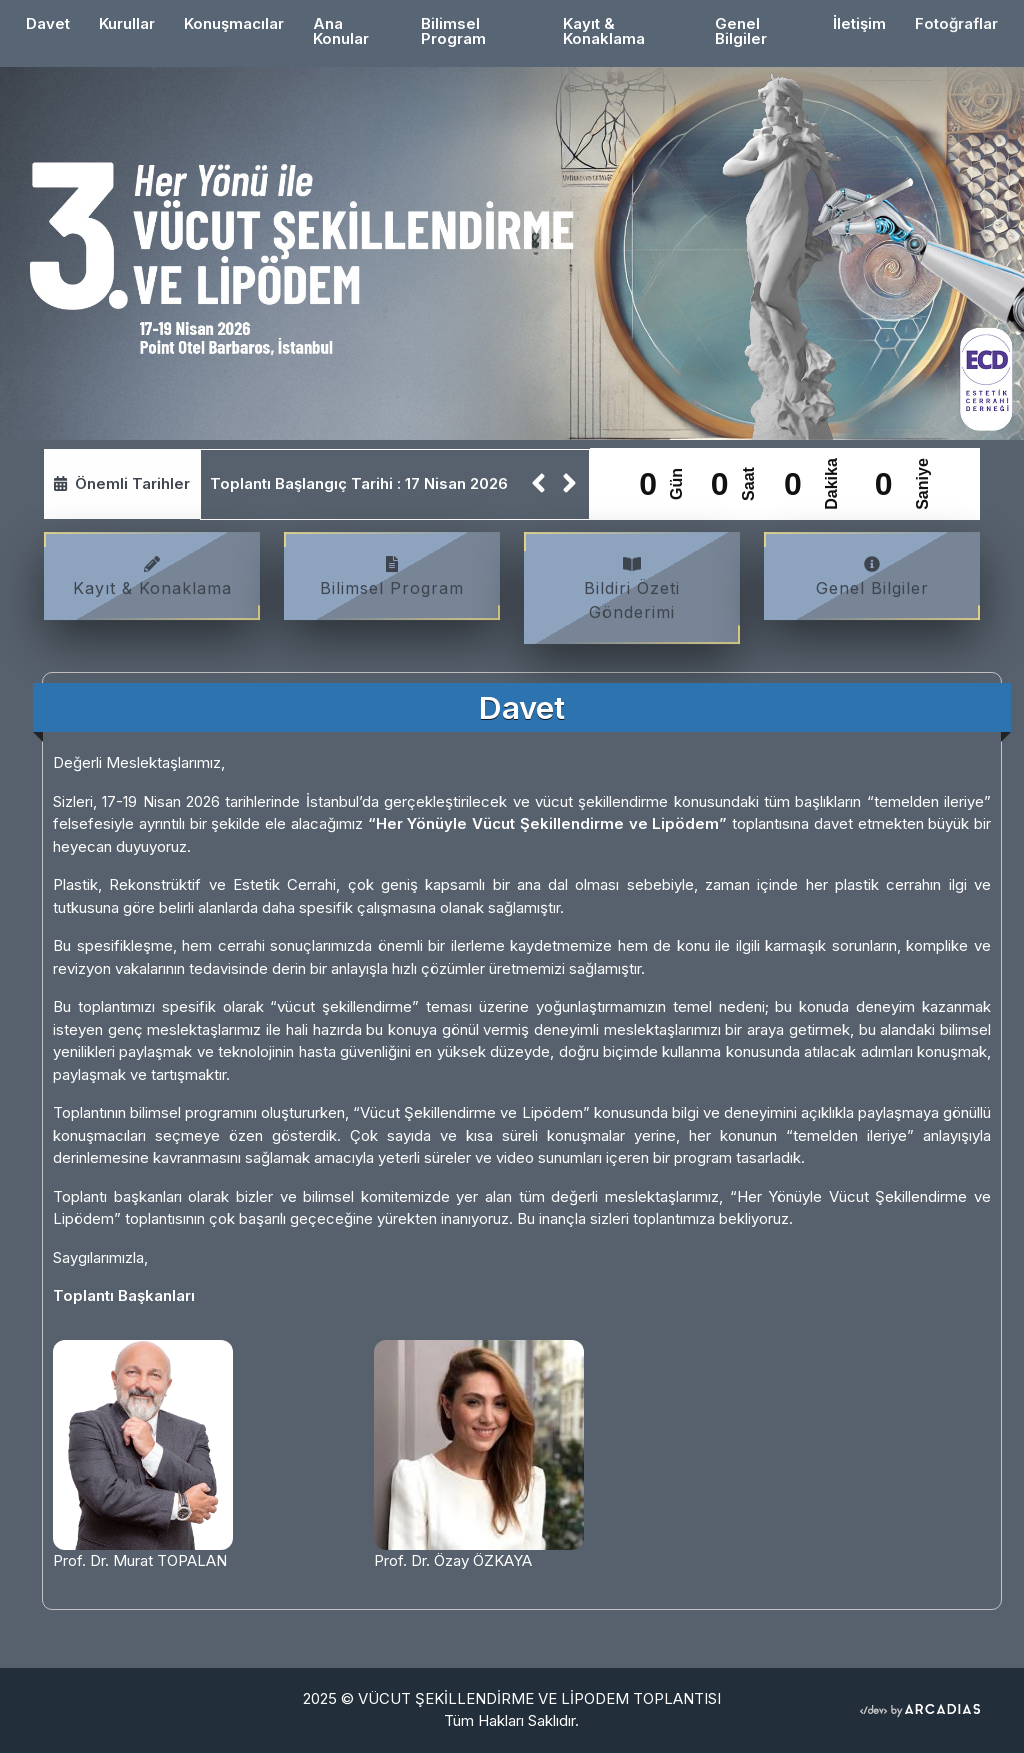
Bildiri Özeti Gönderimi (632, 594)
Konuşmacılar (234, 23)
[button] (538, 484)
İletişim (859, 23)
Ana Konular (341, 31)
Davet (55, 23)
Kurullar (127, 23)
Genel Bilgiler (741, 31)
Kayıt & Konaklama (604, 31)
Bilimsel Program (453, 31)
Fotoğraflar (956, 23)
